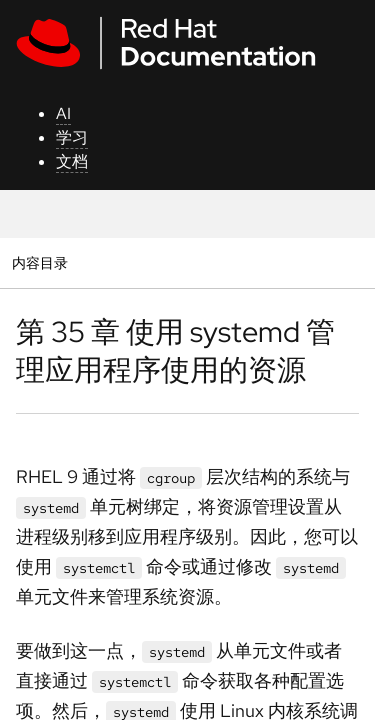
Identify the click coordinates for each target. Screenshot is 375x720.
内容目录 (39, 262)
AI (63, 113)
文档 (72, 161)
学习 (72, 137)
